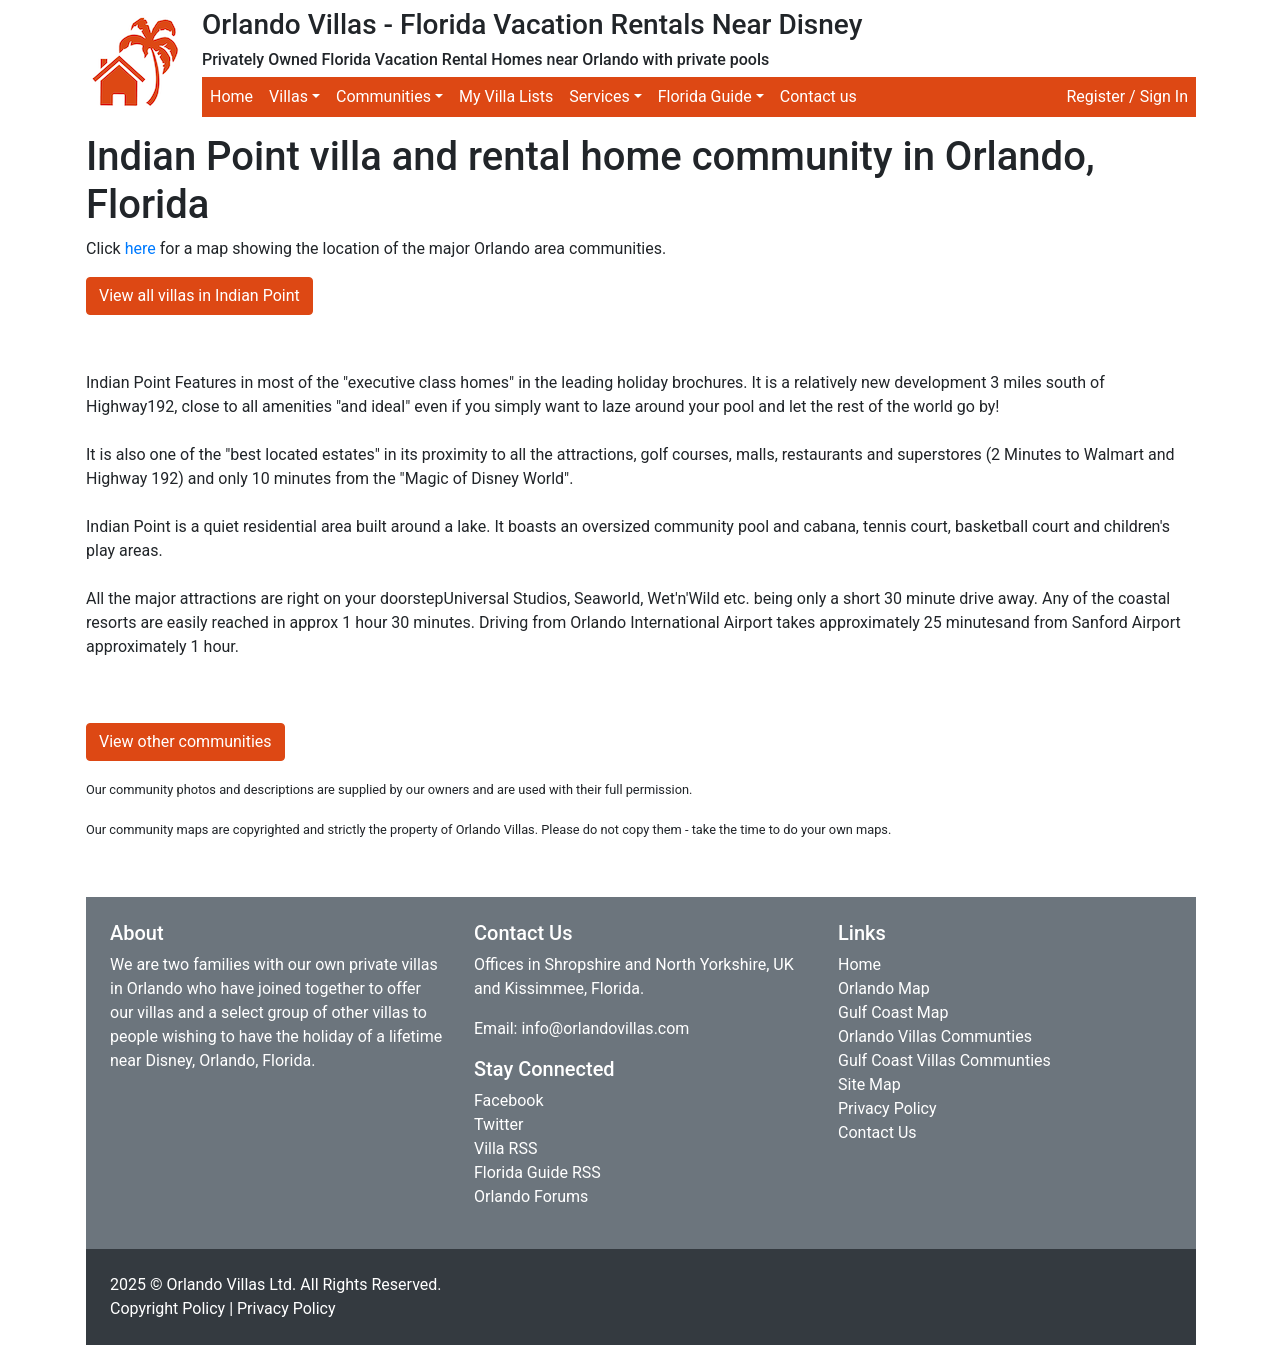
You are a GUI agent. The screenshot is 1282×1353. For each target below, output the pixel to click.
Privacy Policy (887, 1108)
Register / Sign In (1127, 96)
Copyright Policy (167, 1308)
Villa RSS (505, 1148)
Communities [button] (383, 96)
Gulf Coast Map (893, 1012)
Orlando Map (884, 988)
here (140, 248)
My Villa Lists (506, 96)
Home (231, 96)
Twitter (498, 1124)
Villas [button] (288, 96)
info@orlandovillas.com (605, 1028)
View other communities (185, 741)
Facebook (508, 1100)
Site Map (869, 1084)
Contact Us (877, 1132)
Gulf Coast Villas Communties (944, 1060)
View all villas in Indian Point (199, 295)
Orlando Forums (531, 1196)
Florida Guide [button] (705, 96)
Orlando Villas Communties (935, 1036)
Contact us (818, 96)
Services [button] (599, 96)
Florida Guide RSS (537, 1172)
